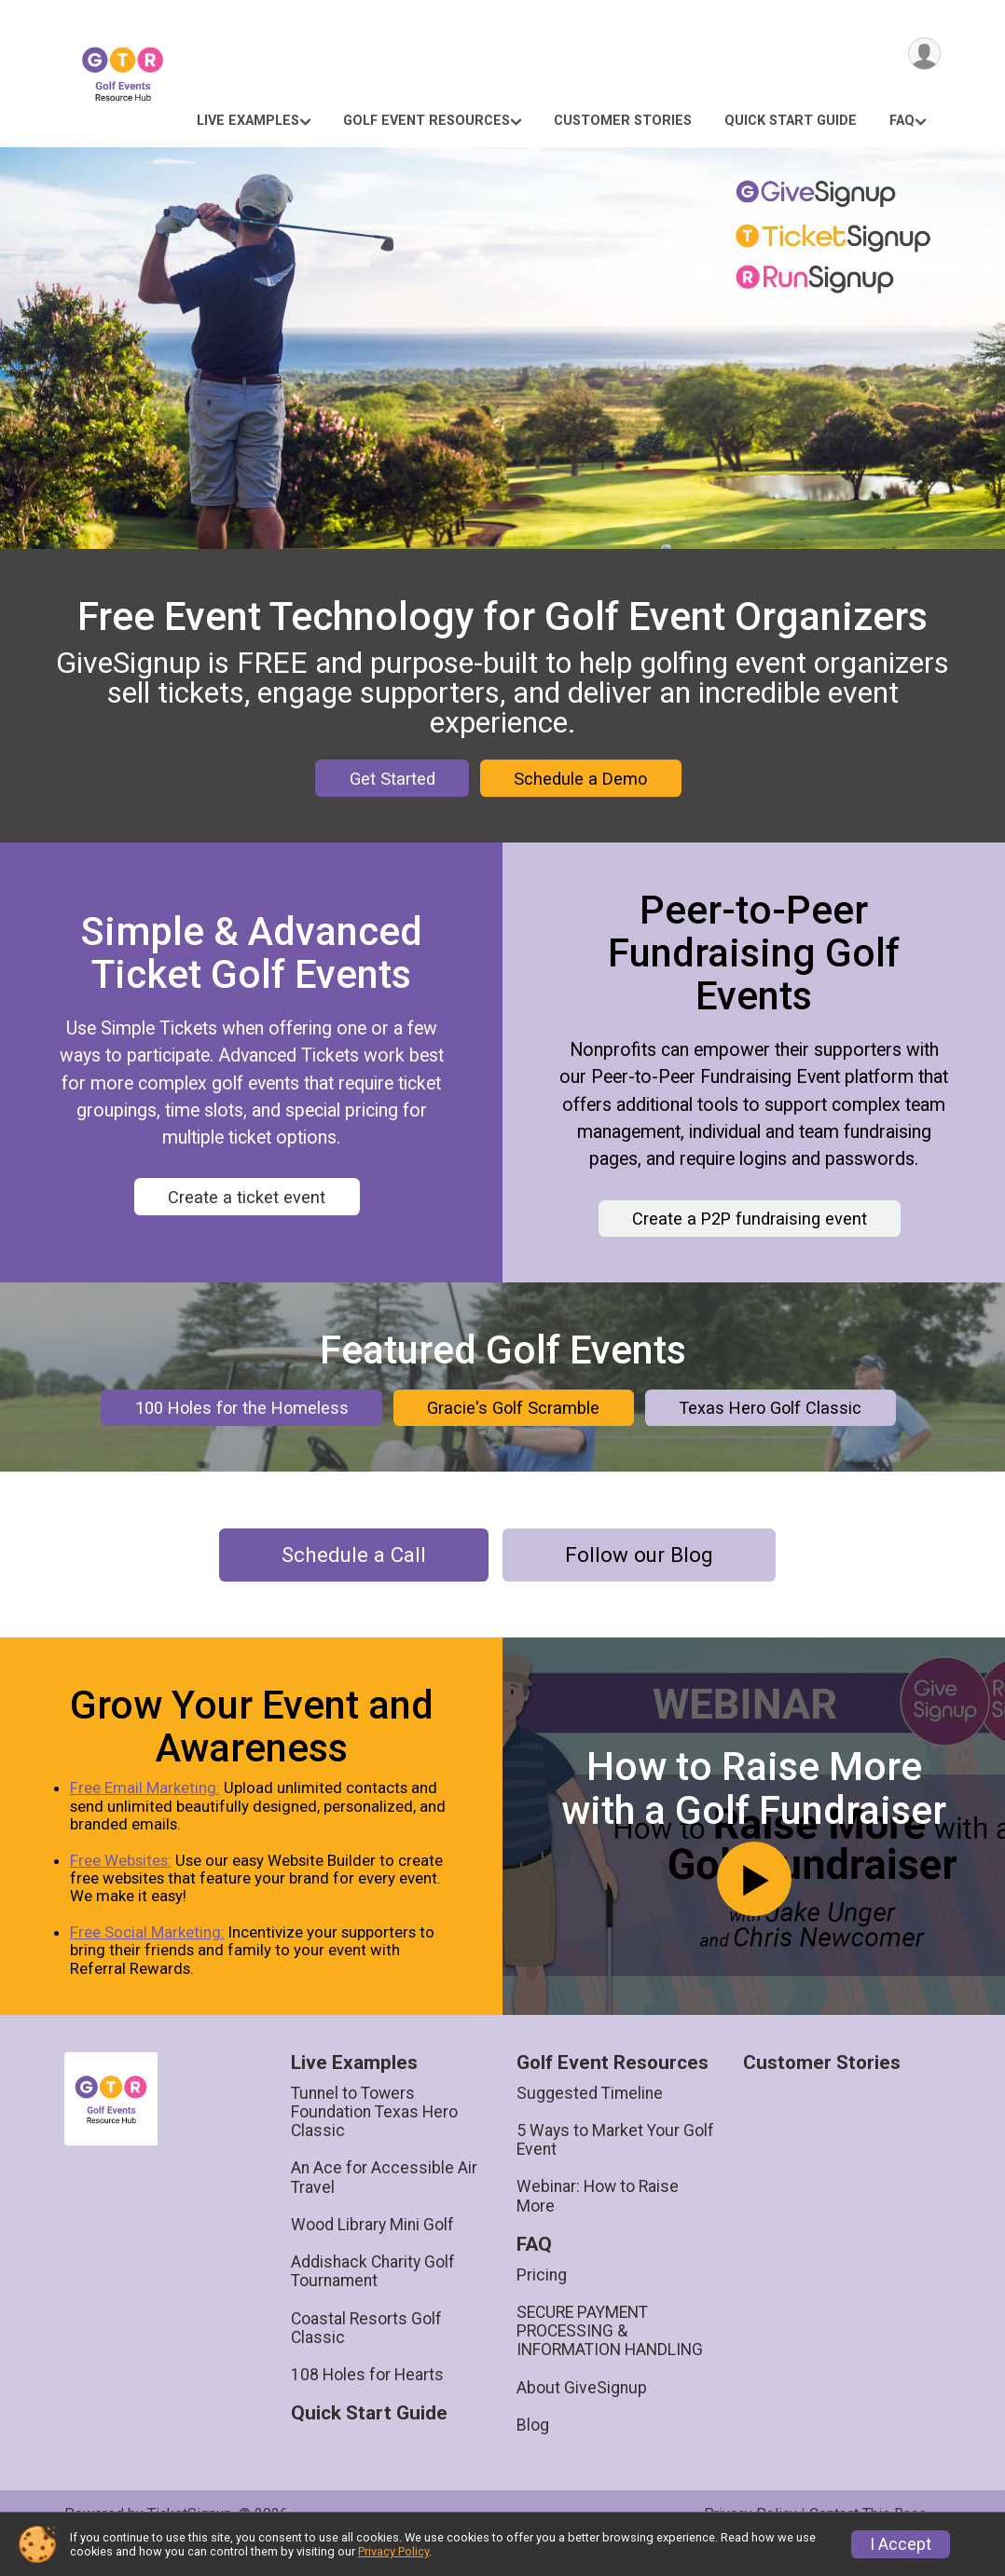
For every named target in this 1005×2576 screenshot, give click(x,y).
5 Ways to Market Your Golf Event (615, 2167)
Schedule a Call (354, 1582)
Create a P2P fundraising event (749, 1218)
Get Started (392, 778)
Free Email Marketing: (150, 1815)
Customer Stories (623, 121)
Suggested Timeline (589, 2121)
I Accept (900, 2544)
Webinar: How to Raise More (597, 2223)
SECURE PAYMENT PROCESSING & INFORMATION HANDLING (609, 2359)
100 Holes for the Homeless (242, 1422)
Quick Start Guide (790, 121)
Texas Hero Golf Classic (770, 1422)
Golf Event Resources (426, 121)
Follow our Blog (639, 1582)
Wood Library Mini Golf (372, 2252)
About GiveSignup (581, 2415)
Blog (532, 2453)
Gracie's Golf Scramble (513, 1422)
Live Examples (248, 121)
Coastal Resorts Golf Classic (366, 2356)
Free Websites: (125, 1888)
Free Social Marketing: (152, 1960)
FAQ (902, 121)
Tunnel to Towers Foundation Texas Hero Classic (374, 2140)
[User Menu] (923, 54)
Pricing (541, 2303)
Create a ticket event (246, 1197)
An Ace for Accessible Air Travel (384, 2205)
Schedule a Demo (580, 778)
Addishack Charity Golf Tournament (373, 2299)
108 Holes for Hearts (367, 2402)
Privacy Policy (393, 2551)
